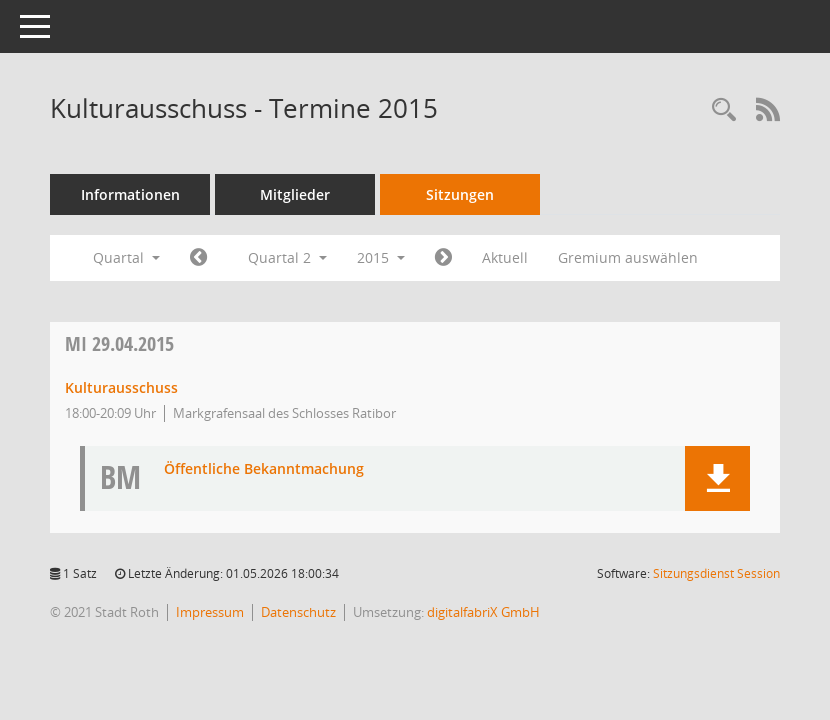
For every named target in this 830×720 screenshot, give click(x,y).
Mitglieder (295, 194)
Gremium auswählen (628, 257)
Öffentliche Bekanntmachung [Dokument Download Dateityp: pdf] (264, 469)
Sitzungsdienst (716, 573)
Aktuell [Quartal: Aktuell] (505, 257)
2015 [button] (381, 257)
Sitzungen (460, 194)
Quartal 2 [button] (287, 257)
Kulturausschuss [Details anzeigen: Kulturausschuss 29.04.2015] (121, 387)
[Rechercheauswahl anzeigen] (724, 110)
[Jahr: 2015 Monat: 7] (443, 258)
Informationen (130, 194)
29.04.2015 (119, 343)
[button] (717, 478)
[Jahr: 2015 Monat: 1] (198, 258)
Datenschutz (298, 612)
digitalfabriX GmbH (483, 612)
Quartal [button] (126, 257)
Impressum (210, 612)
